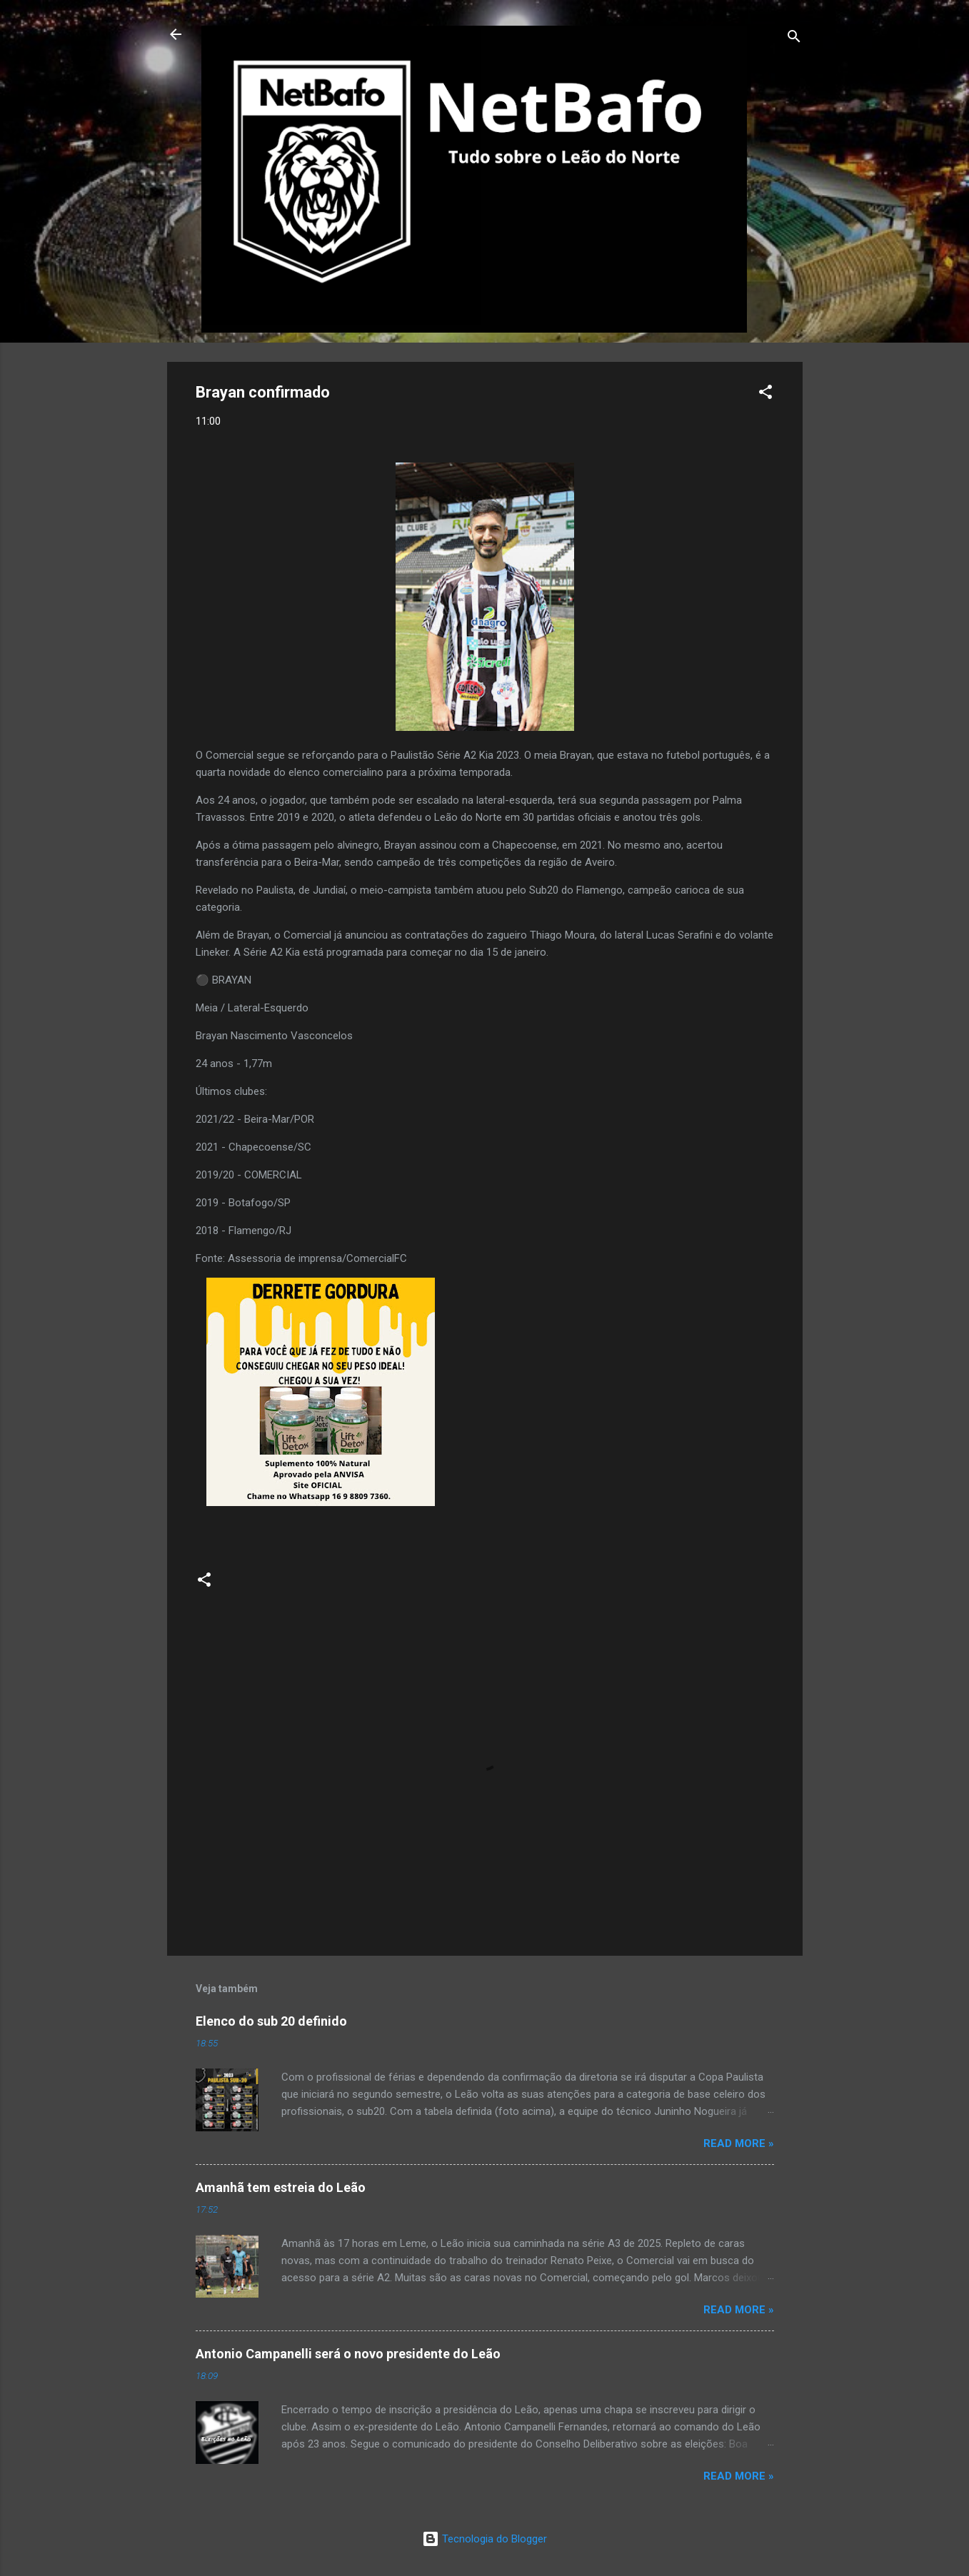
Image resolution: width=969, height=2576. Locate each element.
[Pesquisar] (794, 39)
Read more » (738, 2143)
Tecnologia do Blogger (484, 2538)
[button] (765, 394)
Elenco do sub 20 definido (271, 2021)
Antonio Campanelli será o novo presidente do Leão (348, 2353)
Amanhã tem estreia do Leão (281, 2187)
